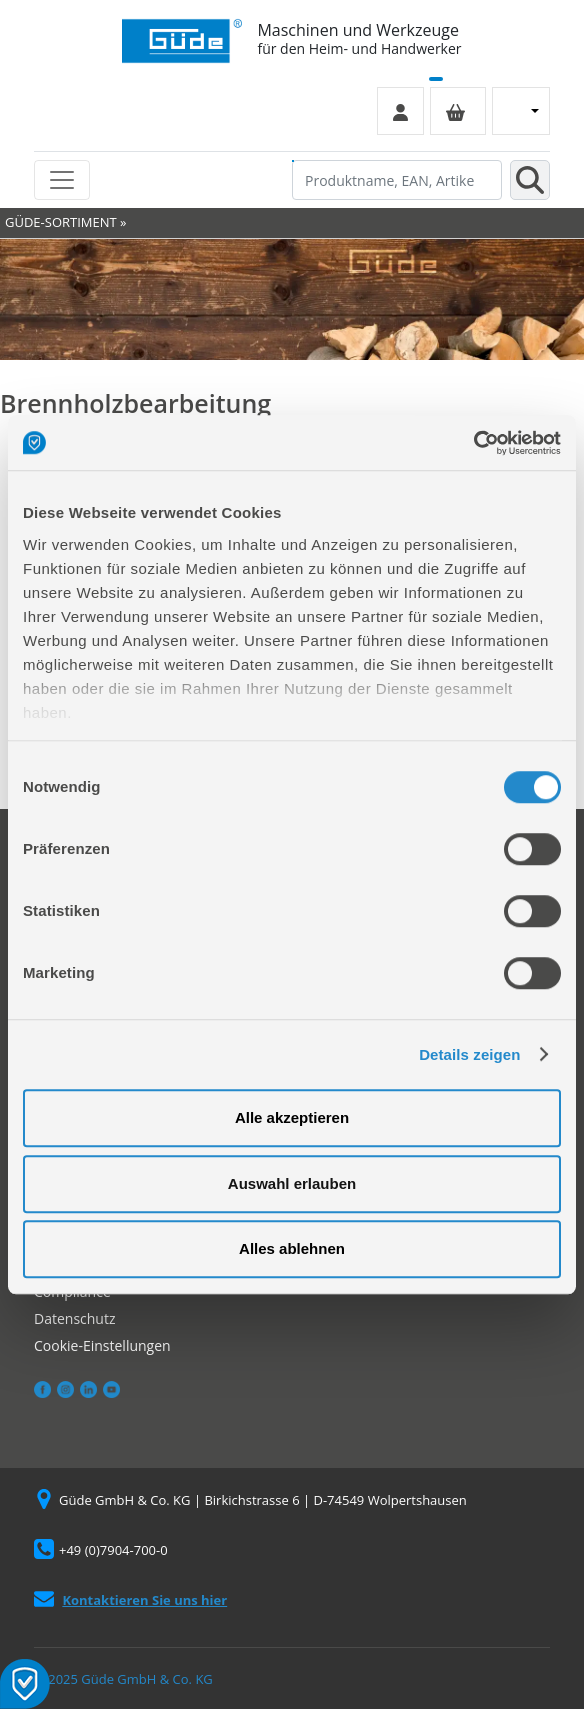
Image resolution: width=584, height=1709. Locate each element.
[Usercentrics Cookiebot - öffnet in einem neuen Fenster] (473, 443)
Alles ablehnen (292, 1248)
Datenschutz (74, 1318)
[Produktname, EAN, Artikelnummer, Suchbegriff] (397, 180)
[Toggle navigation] (62, 180)
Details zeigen (469, 1054)
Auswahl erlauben (292, 1183)
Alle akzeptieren (292, 1117)
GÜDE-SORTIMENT (61, 222)
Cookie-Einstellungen (102, 1345)
